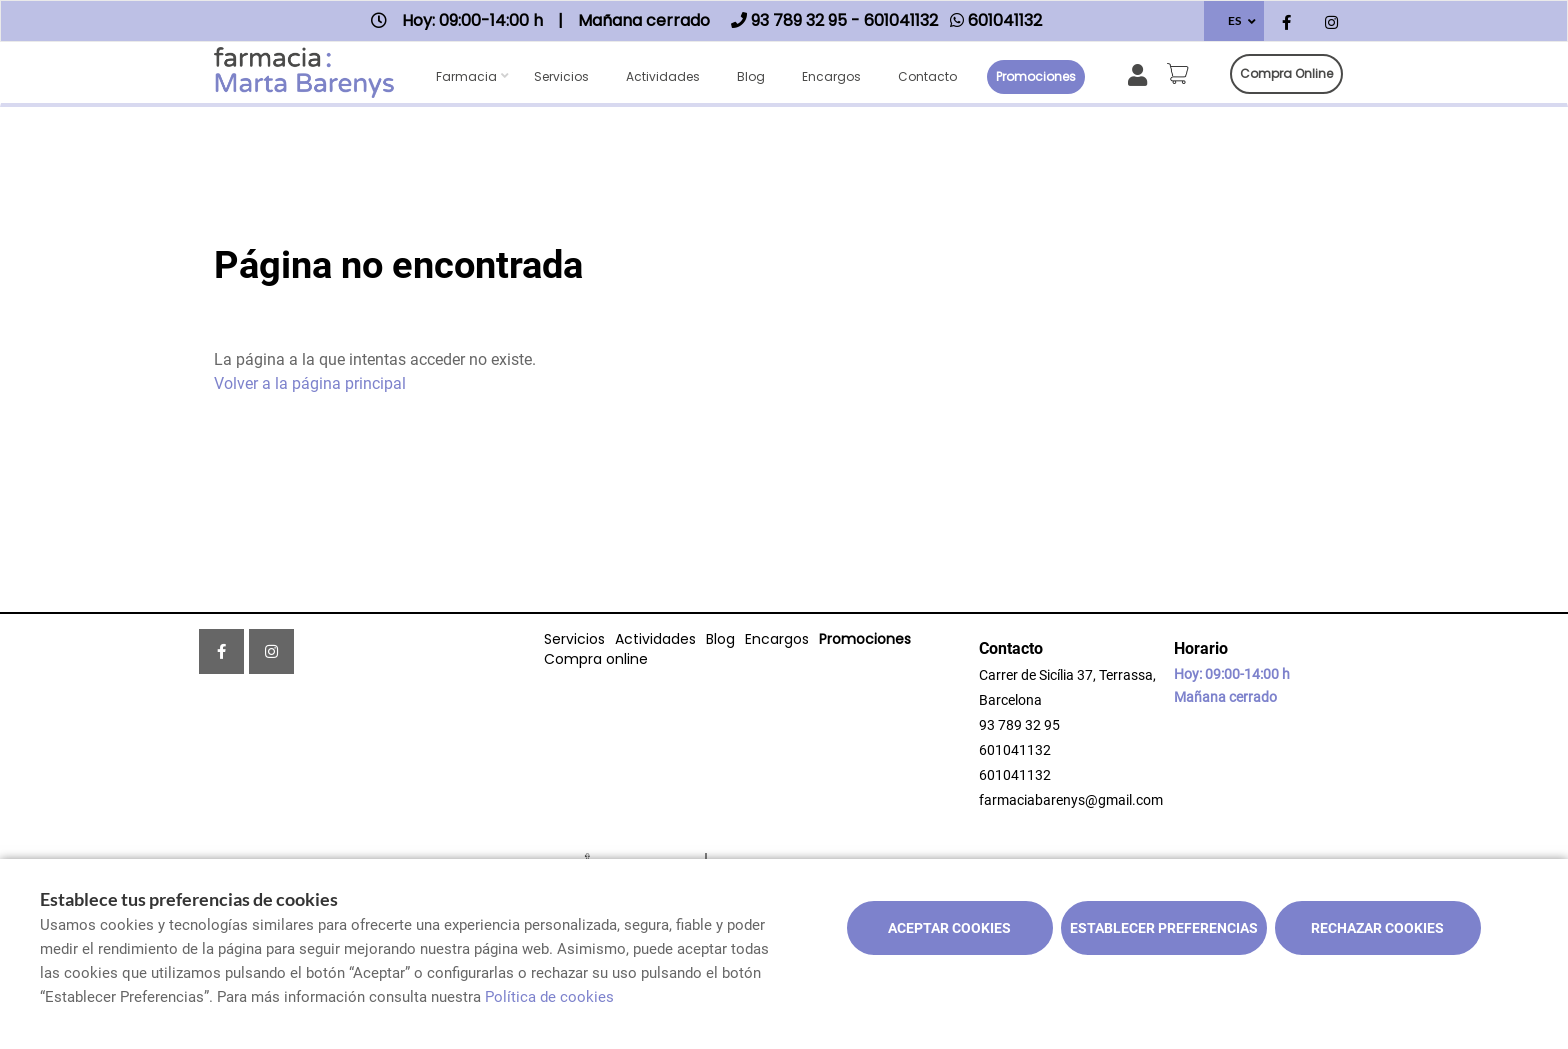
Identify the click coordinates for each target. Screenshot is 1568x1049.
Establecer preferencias (1164, 928)
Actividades (663, 76)
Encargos (831, 76)
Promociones (1036, 76)
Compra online (1286, 73)
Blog (751, 76)
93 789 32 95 (1019, 725)
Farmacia (466, 76)
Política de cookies (549, 997)
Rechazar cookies (1377, 928)
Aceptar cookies (949, 928)
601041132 (1015, 750)
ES (1234, 20)
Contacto (927, 76)
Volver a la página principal (310, 383)
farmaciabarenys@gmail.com (1071, 800)
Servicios (561, 76)
